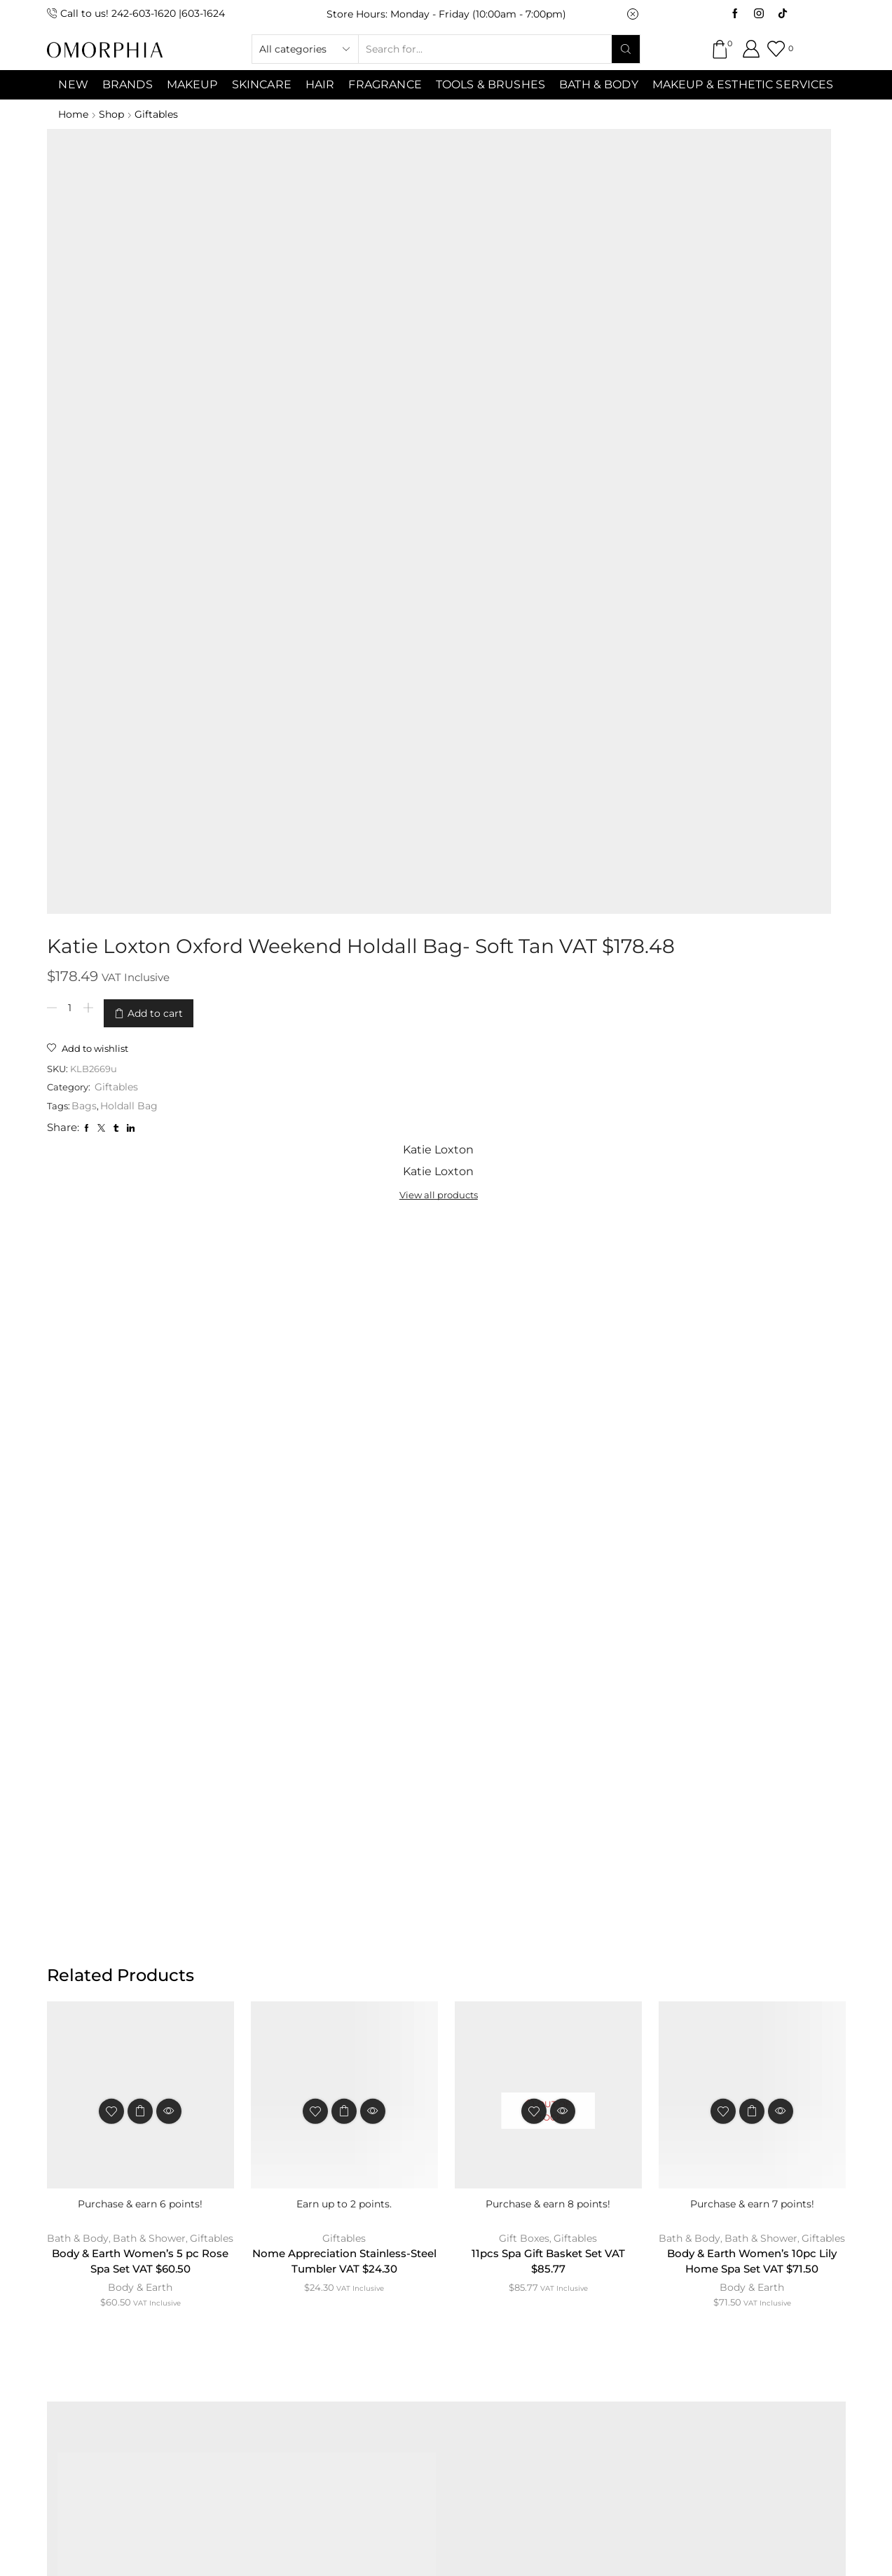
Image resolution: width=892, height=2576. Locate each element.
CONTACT (289, 2257)
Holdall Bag (377, 340)
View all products (671, 182)
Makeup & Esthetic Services (743, 84)
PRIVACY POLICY (557, 2257)
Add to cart (401, 249)
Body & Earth (140, 1439)
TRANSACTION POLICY (701, 2257)
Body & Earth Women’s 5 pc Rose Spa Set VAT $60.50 (140, 1412)
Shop (113, 114)
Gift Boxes (524, 1372)
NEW (73, 84)
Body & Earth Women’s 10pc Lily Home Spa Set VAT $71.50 (752, 1412)
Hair (320, 84)
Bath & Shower (172, 1372)
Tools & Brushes (490, 84)
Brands (127, 84)
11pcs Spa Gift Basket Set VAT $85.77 (548, 1397)
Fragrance (384, 84)
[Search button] (626, 49)
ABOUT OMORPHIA (174, 2257)
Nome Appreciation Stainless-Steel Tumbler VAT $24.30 (344, 1397)
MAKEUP (192, 84)
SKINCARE (261, 84)
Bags (332, 340)
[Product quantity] (316, 249)
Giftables (160, 114)
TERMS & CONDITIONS (413, 2257)
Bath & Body (598, 84)
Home (73, 114)
